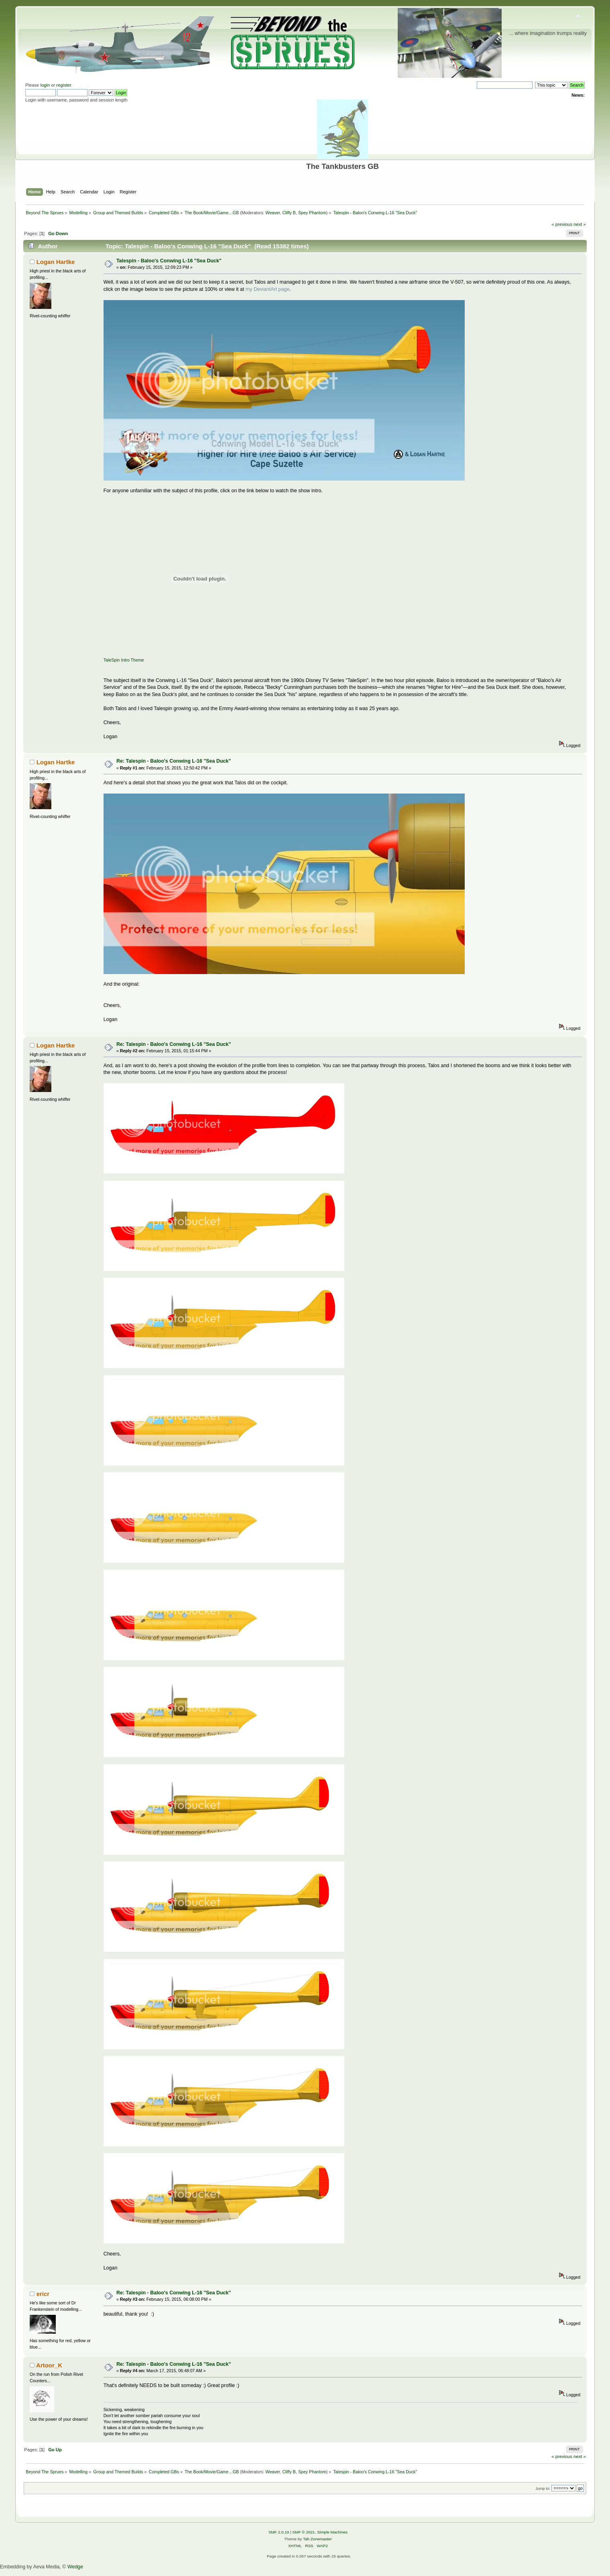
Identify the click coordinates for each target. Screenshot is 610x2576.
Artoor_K (49, 2365)
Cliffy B (289, 212)
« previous (561, 224)
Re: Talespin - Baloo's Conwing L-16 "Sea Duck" (173, 761)
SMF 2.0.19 (278, 2532)
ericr (43, 2293)
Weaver (273, 212)
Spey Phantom (312, 212)
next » (579, 224)
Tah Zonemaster (317, 2539)
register (63, 85)
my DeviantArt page (268, 289)
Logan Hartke (56, 261)
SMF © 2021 (304, 2532)
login (45, 85)
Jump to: (542, 2488)
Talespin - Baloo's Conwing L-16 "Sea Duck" (169, 261)
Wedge (75, 2567)
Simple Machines (332, 2532)
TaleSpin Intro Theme (124, 660)
